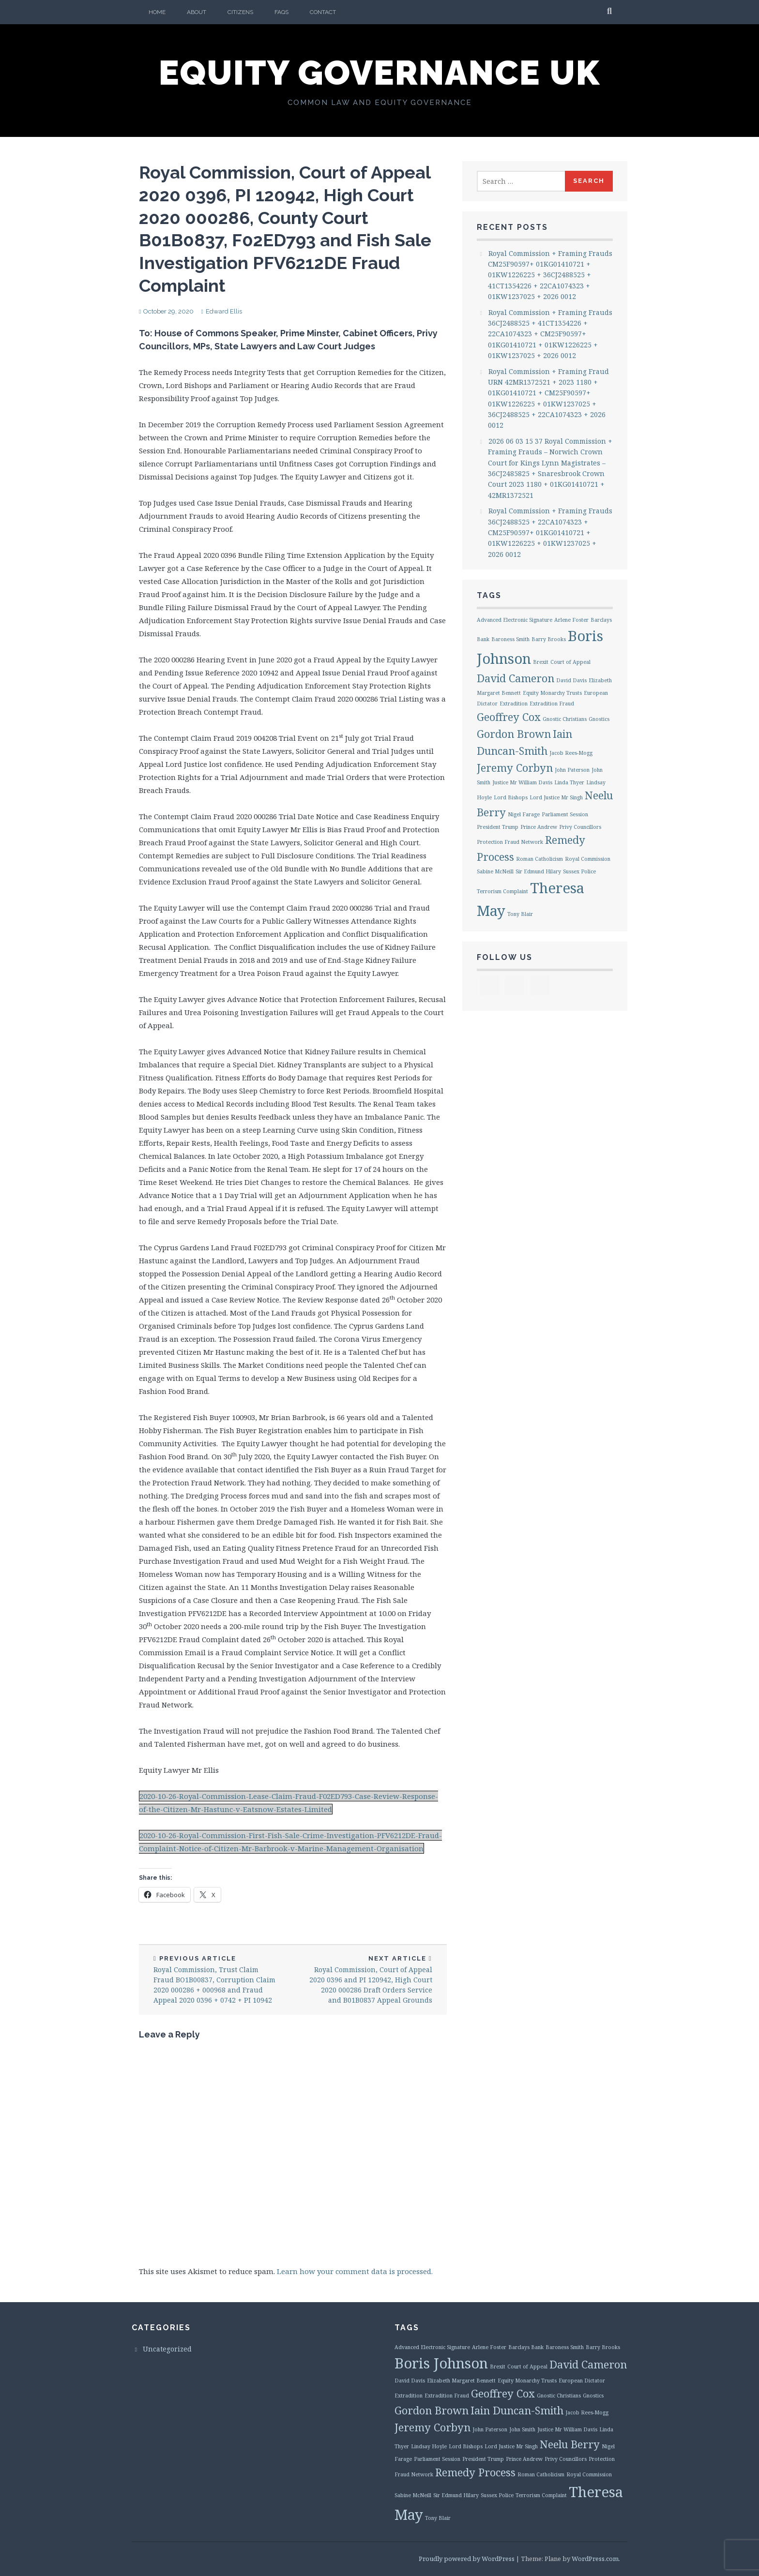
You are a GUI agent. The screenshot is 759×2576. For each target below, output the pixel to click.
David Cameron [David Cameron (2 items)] (515, 678)
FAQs (281, 12)
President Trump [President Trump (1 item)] (497, 827)
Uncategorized (167, 2348)
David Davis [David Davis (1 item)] (571, 680)
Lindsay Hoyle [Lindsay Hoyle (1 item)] (429, 2446)
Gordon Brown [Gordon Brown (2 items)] (514, 734)
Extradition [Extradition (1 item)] (514, 703)
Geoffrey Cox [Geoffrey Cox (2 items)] (509, 717)
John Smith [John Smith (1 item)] (522, 2429)
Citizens (240, 12)
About (196, 12)
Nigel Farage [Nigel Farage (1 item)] (524, 814)
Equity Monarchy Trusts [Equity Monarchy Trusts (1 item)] (552, 692)
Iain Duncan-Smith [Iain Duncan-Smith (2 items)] (517, 2410)
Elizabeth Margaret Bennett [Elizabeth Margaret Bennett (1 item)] (461, 2380)
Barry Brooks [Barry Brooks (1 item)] (548, 639)
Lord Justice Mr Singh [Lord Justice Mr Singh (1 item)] (556, 797)
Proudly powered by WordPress (467, 2558)
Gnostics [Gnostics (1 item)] (599, 719)
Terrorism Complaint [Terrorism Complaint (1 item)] (502, 891)
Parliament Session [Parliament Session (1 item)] (565, 814)
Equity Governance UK (379, 72)
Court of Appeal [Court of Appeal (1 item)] (570, 662)
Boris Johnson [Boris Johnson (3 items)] (441, 2363)
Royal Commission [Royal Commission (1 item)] (587, 858)
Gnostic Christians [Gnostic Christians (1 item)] (565, 719)
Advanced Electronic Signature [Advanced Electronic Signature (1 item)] (514, 619)
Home (157, 12)
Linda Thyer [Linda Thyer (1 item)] (569, 782)
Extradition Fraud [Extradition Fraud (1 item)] (552, 703)
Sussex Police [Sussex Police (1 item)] (579, 871)
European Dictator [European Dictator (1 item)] (582, 2380)
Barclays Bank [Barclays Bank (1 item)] (526, 2347)
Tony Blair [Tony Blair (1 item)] (520, 914)
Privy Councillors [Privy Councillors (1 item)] (580, 827)
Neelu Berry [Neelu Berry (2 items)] (570, 2444)
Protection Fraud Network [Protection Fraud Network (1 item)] (510, 842)
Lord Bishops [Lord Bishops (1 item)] (511, 797)
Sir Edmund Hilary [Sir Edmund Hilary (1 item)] (538, 871)
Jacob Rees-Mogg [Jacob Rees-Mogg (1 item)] (570, 752)
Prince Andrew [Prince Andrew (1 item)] (538, 827)
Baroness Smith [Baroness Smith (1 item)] (510, 639)
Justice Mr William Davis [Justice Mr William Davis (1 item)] (522, 782)
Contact (323, 12)
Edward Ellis (224, 311)
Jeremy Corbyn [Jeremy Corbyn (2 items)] (515, 768)
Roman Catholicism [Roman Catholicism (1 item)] (539, 858)
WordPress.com (595, 2558)
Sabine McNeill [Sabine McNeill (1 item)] (495, 871)
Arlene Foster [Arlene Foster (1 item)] (571, 619)
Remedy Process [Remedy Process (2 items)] (475, 2472)
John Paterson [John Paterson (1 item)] (572, 769)
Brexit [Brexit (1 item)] (540, 662)
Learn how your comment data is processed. (355, 2271)
